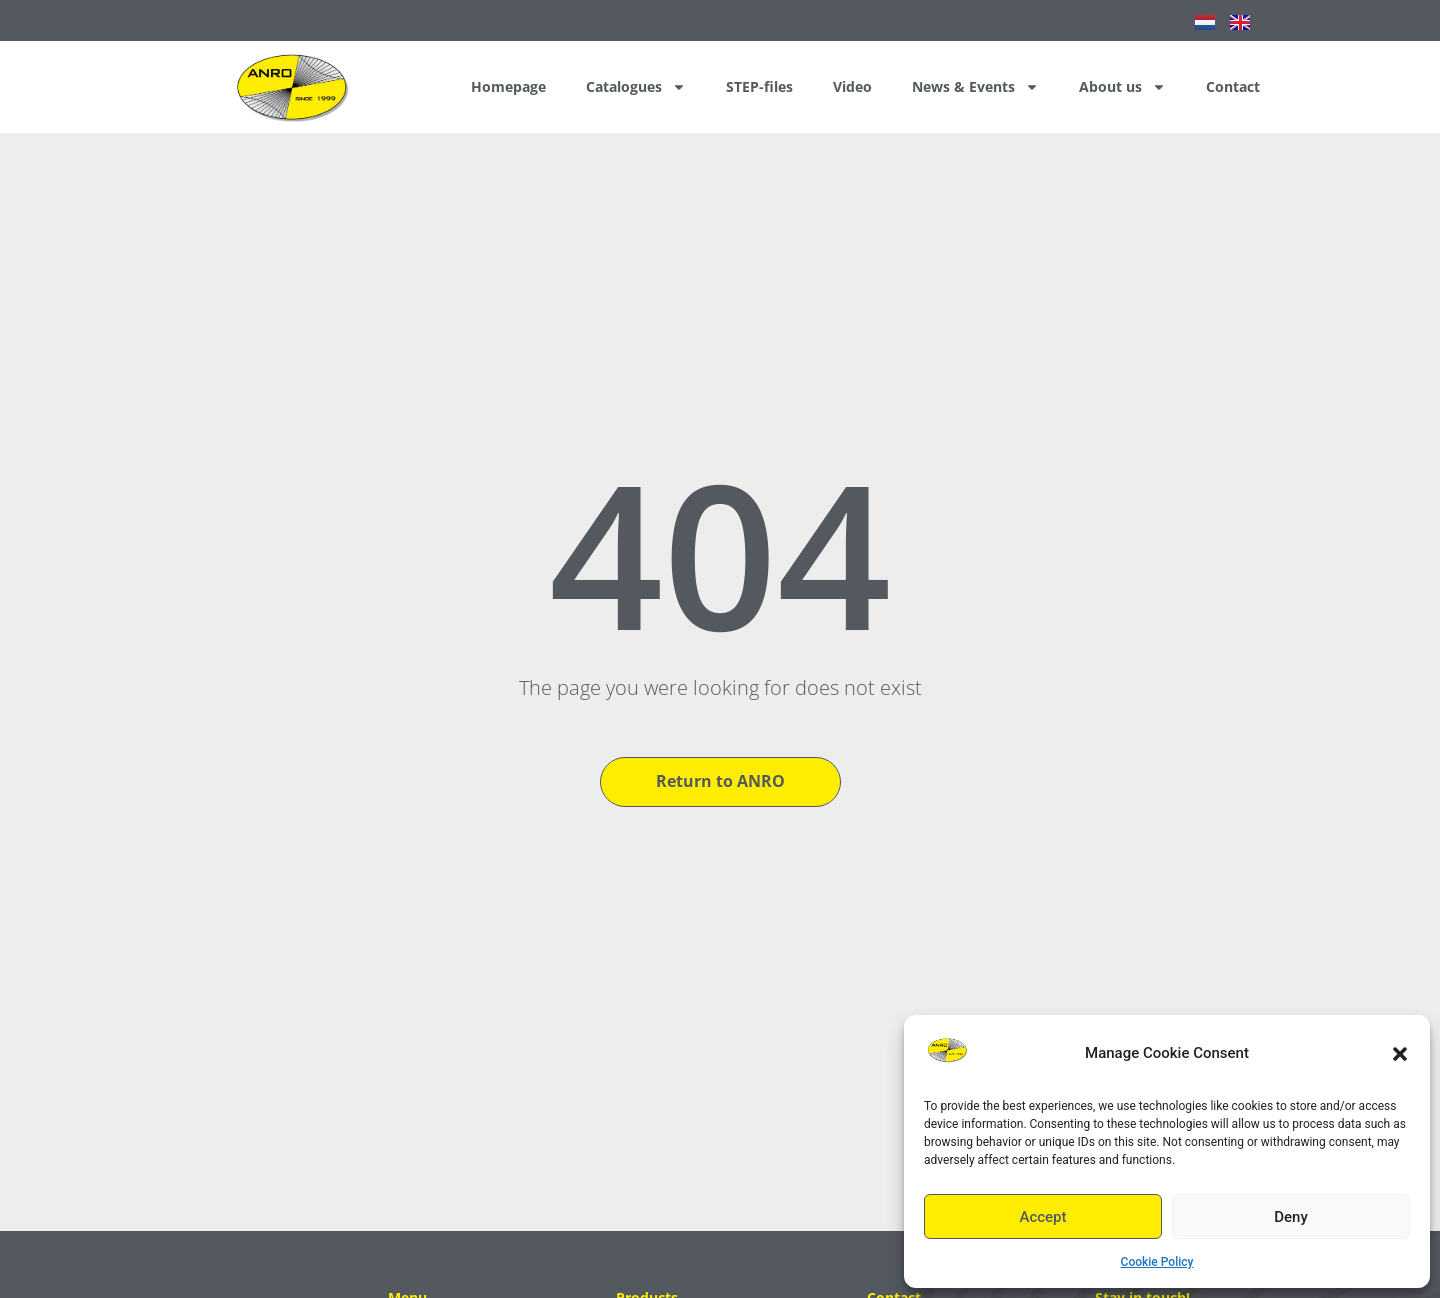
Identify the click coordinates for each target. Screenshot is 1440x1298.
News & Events (975, 87)
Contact (1233, 86)
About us (1122, 87)
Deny (1291, 1217)
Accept (1042, 1217)
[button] (1400, 1054)
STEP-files (759, 86)
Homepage (508, 86)
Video (852, 86)
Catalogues (636, 87)
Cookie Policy (1157, 1262)
